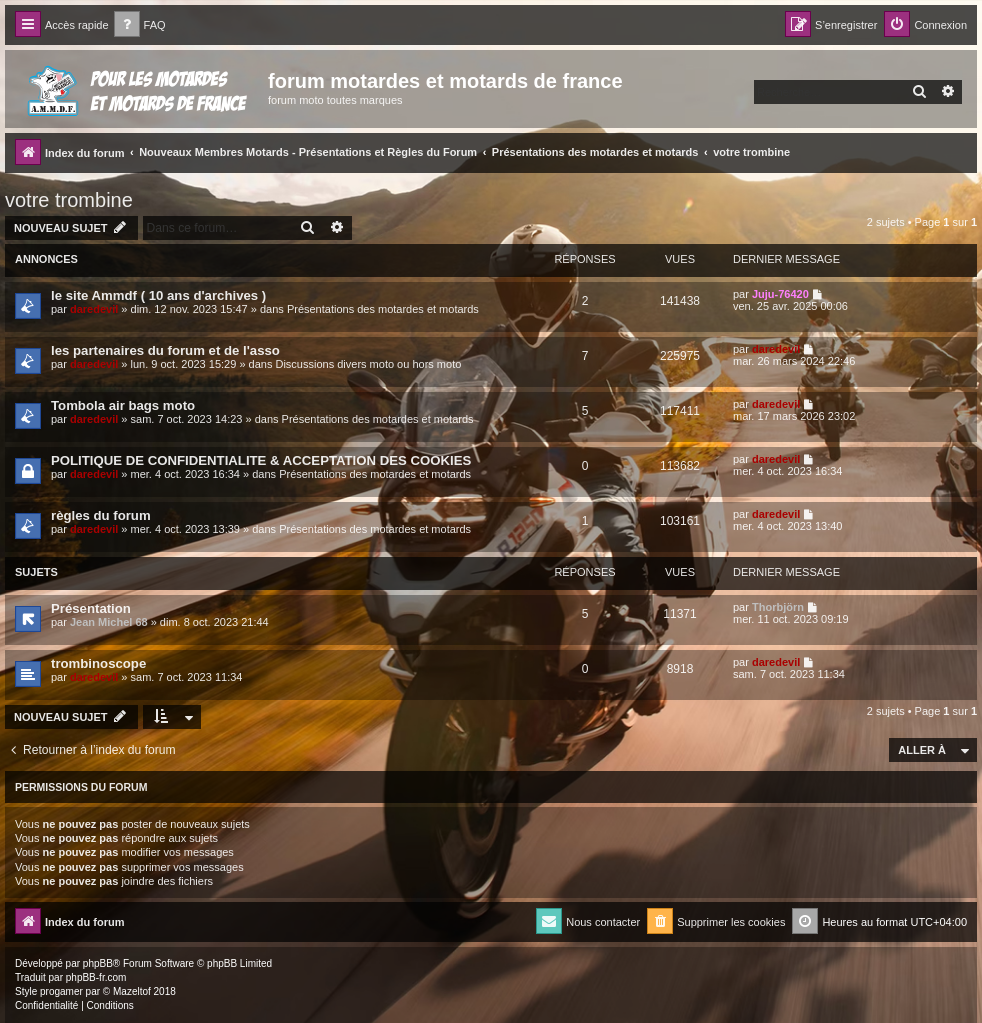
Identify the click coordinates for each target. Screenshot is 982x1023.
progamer (61, 991)
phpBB (98, 963)
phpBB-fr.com (96, 977)
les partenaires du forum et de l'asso (165, 350)
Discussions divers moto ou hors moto (368, 364)
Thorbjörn (778, 607)
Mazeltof (132, 991)
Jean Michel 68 (109, 622)
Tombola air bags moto (123, 405)
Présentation (91, 608)
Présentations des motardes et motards (383, 309)
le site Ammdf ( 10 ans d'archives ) (158, 295)
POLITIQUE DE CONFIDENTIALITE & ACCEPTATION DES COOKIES (261, 460)
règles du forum (101, 515)
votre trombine (69, 200)
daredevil (94, 309)
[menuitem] (140, 25)
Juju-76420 (780, 294)
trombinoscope (98, 663)
